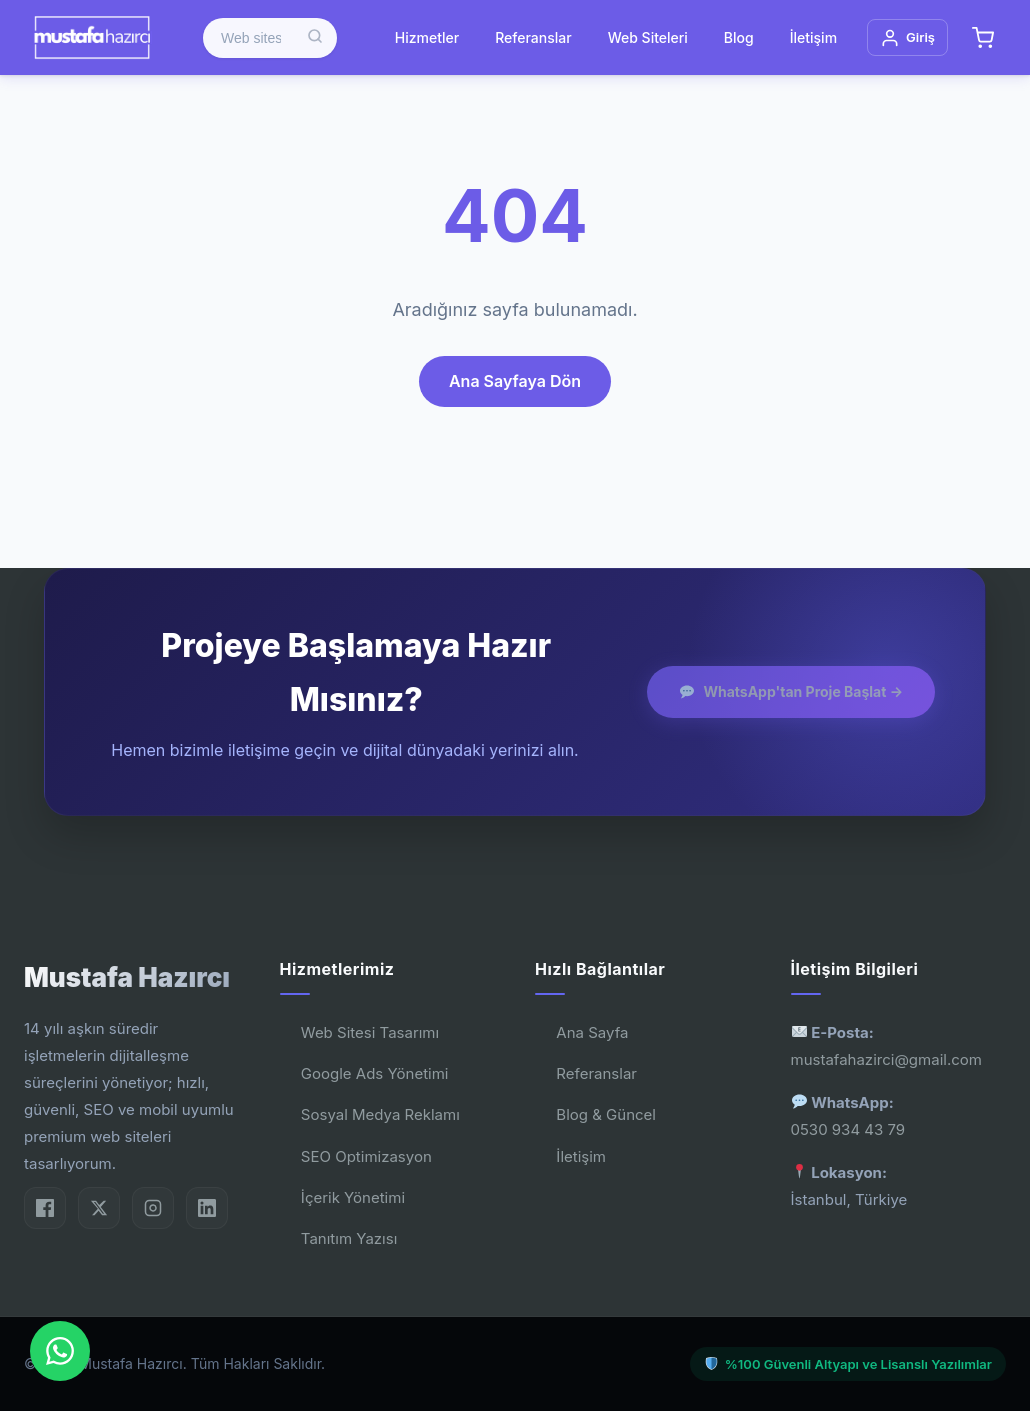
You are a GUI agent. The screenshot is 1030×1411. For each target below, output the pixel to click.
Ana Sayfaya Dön (515, 381)
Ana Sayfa (592, 1032)
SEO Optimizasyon (366, 1156)
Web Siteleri (648, 37)
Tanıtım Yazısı (349, 1238)
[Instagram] (153, 1208)
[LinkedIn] (207, 1208)
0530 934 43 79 (848, 1129)
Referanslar (533, 37)
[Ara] (315, 38)
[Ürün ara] (270, 38)
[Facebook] (45, 1208)
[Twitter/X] (99, 1208)
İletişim (813, 37)
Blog (739, 37)
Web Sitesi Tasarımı (370, 1032)
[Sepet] (983, 38)
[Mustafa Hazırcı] (91, 37)
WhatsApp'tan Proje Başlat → (791, 691)
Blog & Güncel (606, 1114)
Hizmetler (427, 37)
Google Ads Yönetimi (375, 1073)
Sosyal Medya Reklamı (380, 1114)
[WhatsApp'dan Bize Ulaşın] (60, 1351)
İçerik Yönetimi (353, 1197)
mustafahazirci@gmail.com (886, 1059)
